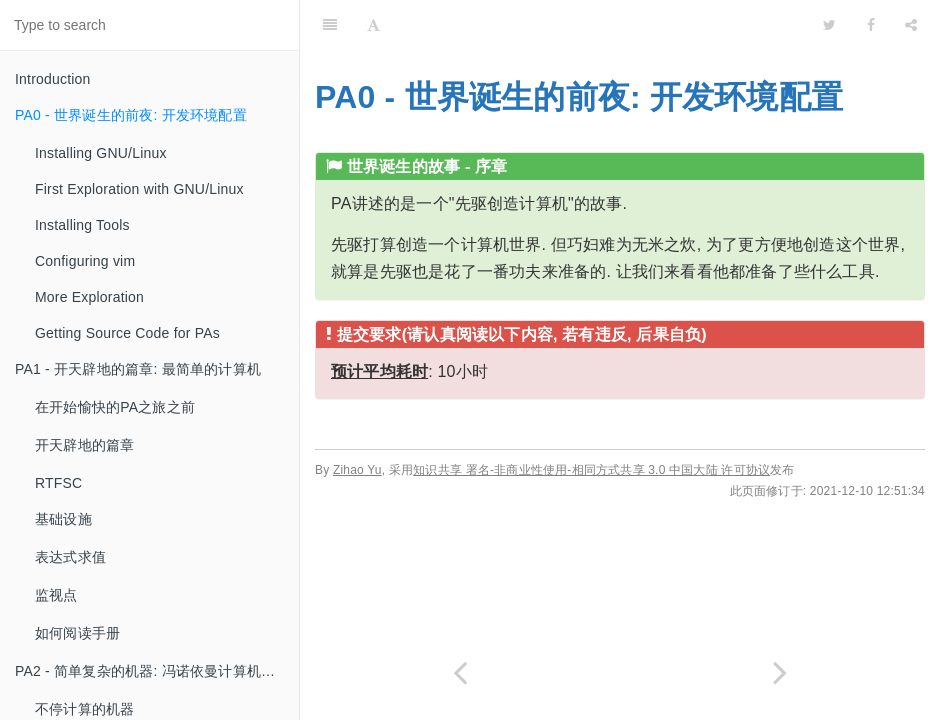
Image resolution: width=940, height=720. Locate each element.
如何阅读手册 (77, 633)
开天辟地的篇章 (84, 445)
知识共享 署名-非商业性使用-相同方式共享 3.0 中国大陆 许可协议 (591, 470)
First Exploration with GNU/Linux (139, 189)
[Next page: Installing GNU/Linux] (780, 672)
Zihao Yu (357, 470)
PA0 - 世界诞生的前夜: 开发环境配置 (131, 115)
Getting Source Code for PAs (127, 333)
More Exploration (89, 297)
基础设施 (63, 519)
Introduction (53, 79)
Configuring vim (85, 261)
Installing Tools (82, 225)
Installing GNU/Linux (101, 153)
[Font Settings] (373, 25)
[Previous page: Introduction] (460, 672)
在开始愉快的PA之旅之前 (115, 407)
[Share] (911, 25)
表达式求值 (70, 557)
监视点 (56, 595)
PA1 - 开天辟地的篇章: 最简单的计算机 (138, 369)
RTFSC (58, 483)
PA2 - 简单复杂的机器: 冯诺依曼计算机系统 (152, 671)
